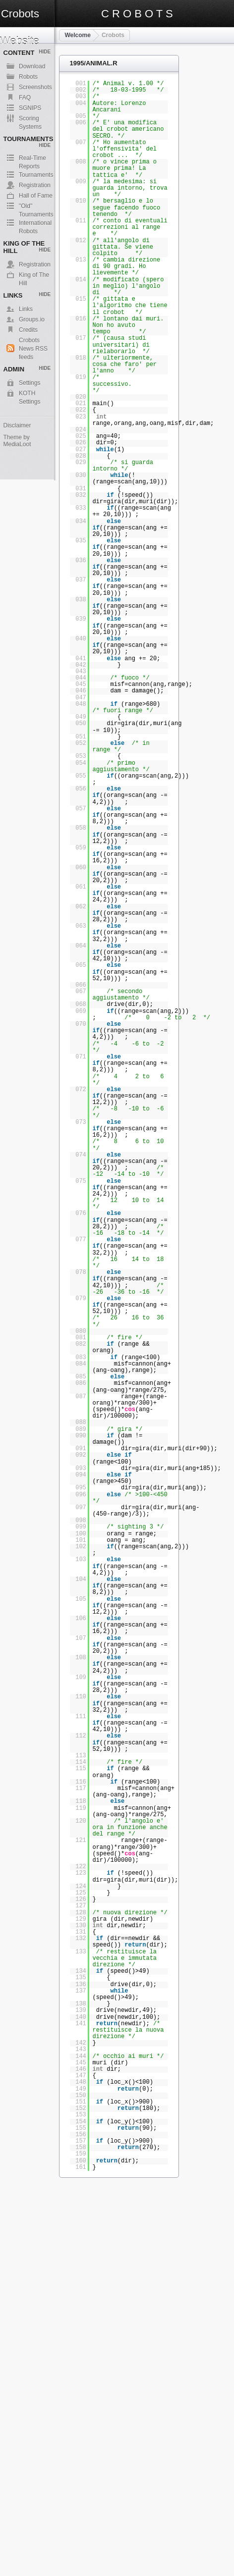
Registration (35, 185)
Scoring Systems (30, 119)
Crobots (113, 35)
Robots (28, 76)
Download (32, 66)
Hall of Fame (36, 195)
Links (26, 309)
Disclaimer (17, 425)
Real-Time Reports (32, 158)
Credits (28, 329)
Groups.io (32, 319)
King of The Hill (34, 275)
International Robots (35, 223)
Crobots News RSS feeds (33, 341)
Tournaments (36, 174)
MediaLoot (17, 444)
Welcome (77, 35)
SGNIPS (30, 108)
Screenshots (35, 87)
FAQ (25, 97)
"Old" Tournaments (36, 206)
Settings (29, 382)
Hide (45, 51)
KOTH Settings (29, 394)
